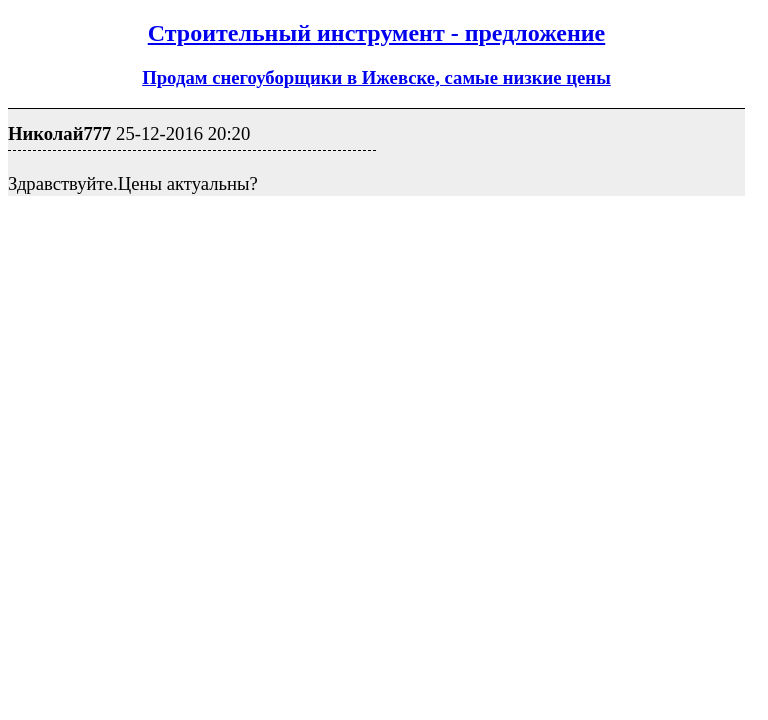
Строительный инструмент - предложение (377, 33)
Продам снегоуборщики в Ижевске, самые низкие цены (376, 77)
